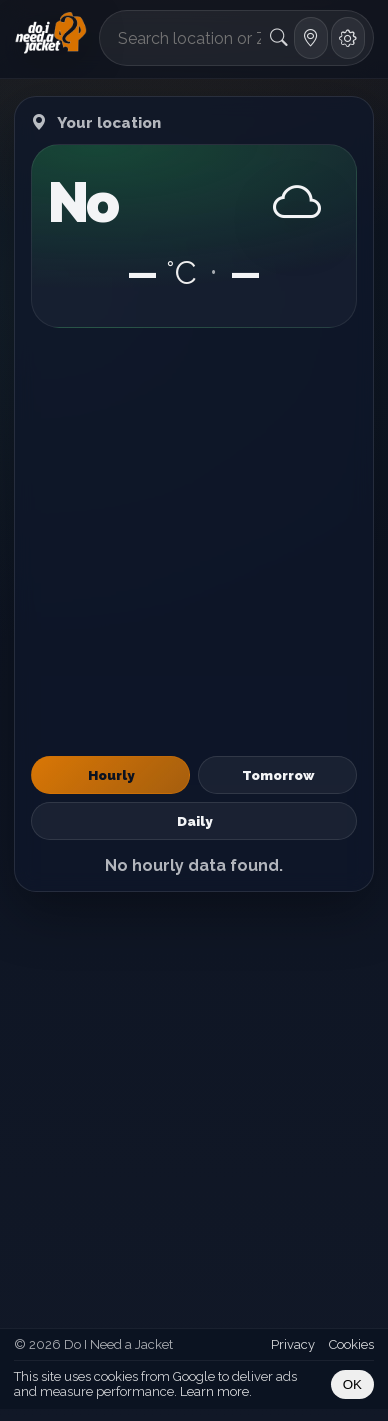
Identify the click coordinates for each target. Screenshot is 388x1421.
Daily (194, 821)
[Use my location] (311, 38)
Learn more (214, 1391)
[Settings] (348, 38)
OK (352, 1384)
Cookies (351, 1344)
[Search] (278, 38)
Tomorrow (278, 775)
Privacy (293, 1344)
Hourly (111, 775)
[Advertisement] (194, 542)
